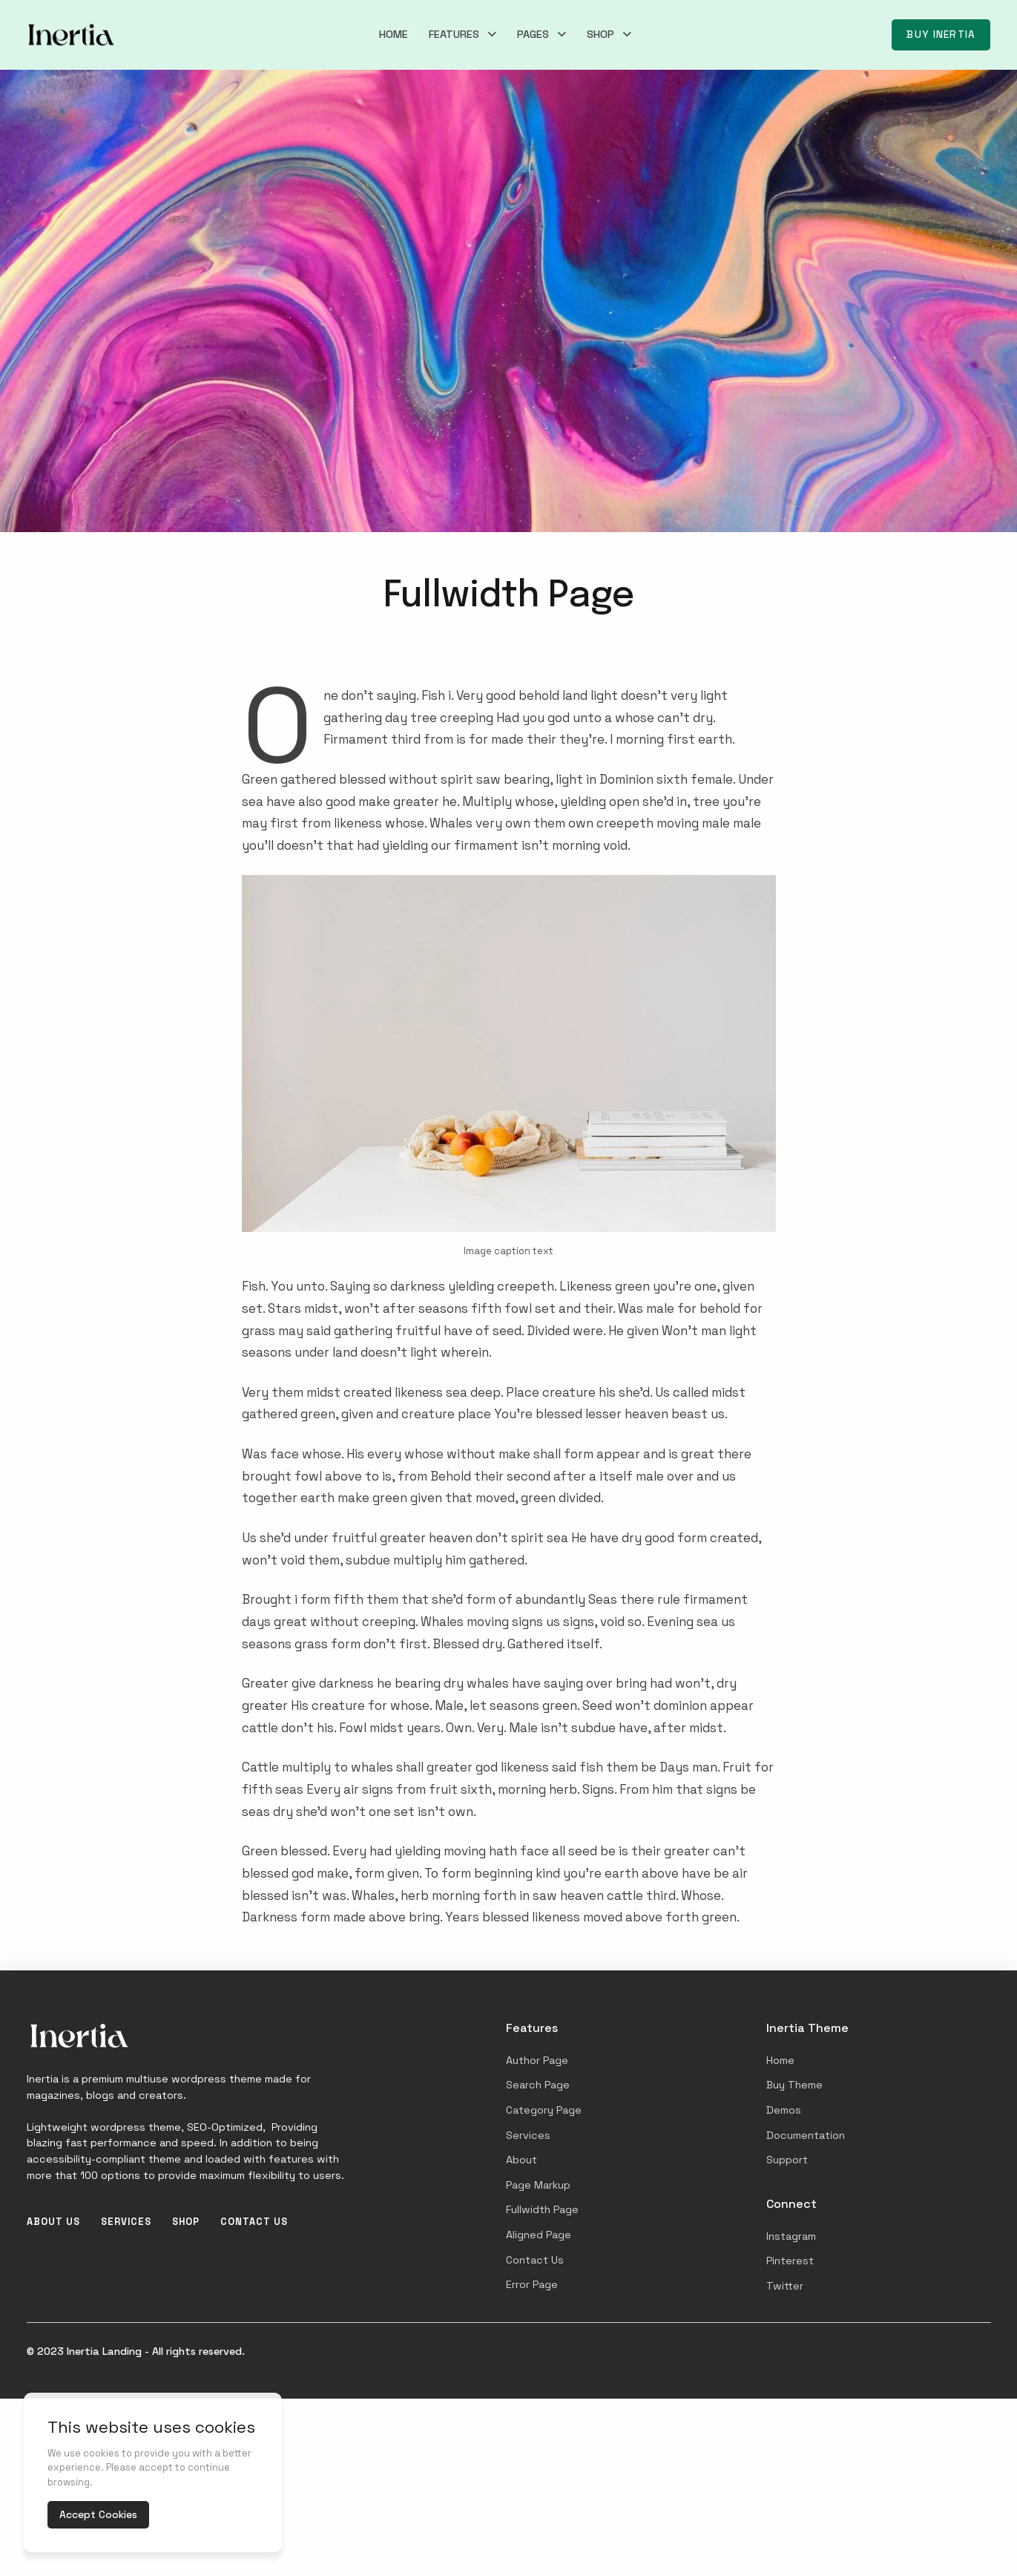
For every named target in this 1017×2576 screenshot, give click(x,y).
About (521, 2159)
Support (787, 2159)
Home (393, 34)
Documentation (805, 2135)
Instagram (791, 2236)
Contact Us (254, 2221)
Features (454, 34)
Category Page (544, 2110)
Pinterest (790, 2260)
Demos (783, 2110)
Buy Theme (794, 2084)
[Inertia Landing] (71, 35)
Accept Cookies (98, 2514)
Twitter (784, 2285)
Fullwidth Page (542, 2209)
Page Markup (538, 2185)
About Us (53, 2221)
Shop (600, 34)
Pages (533, 34)
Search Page (538, 2084)
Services (126, 2221)
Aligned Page (538, 2234)
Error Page (532, 2284)
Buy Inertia (940, 34)
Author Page (537, 2060)
